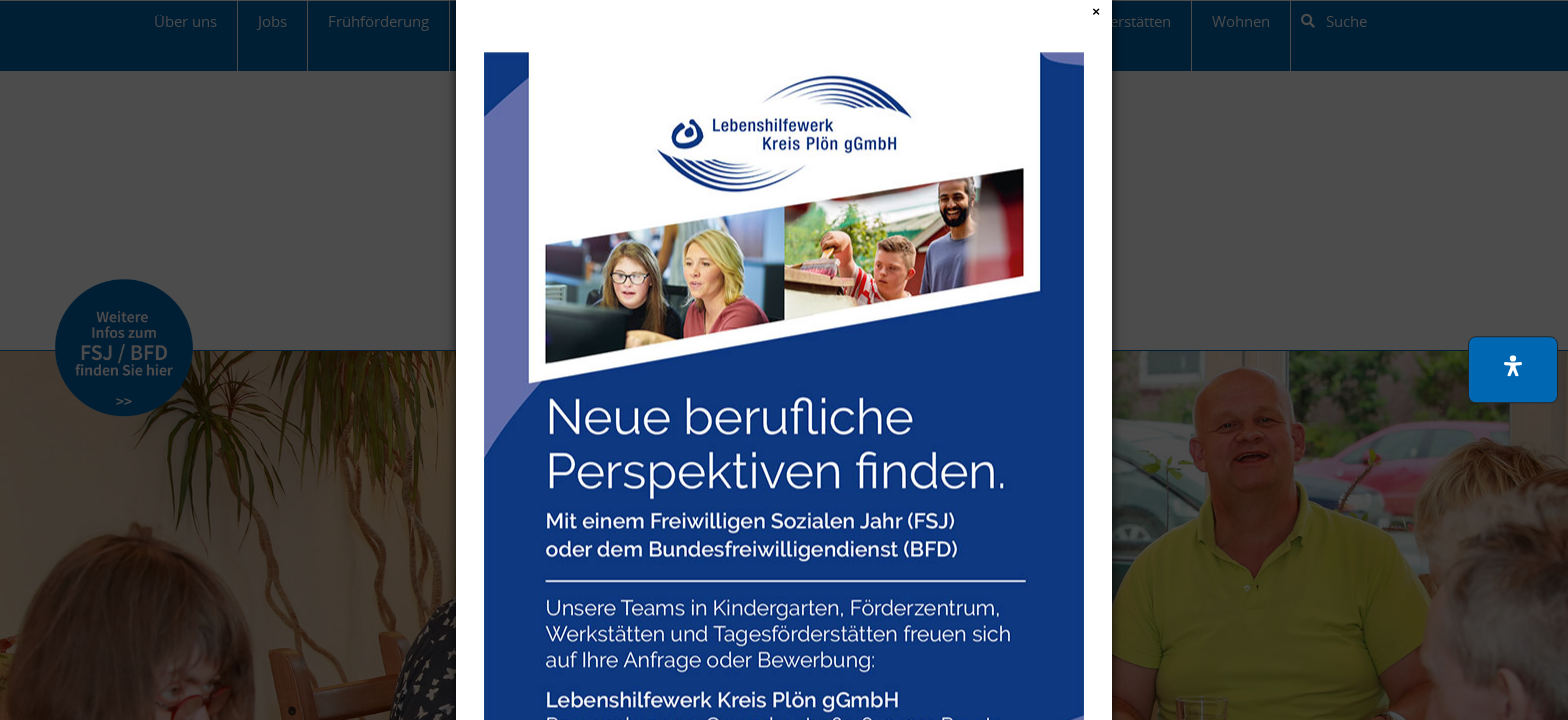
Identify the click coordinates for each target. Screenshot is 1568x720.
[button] (1513, 369)
